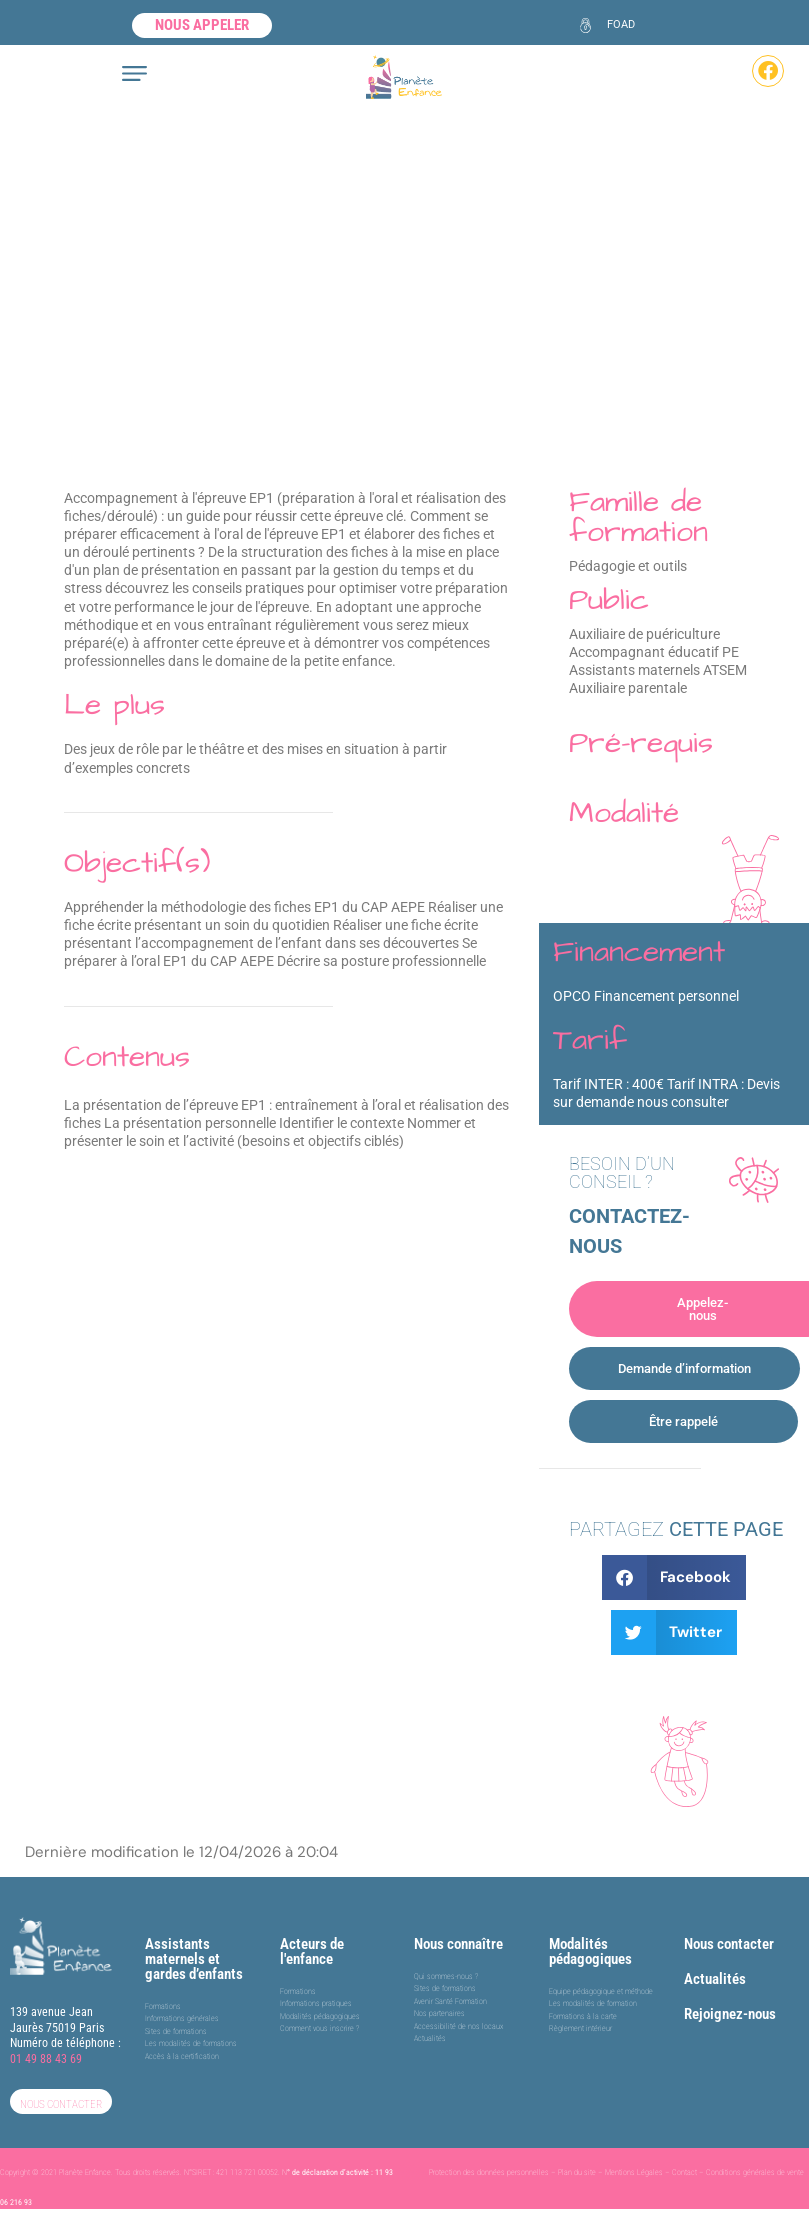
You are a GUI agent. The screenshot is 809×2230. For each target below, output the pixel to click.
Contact (684, 2172)
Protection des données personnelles (489, 2172)
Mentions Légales (634, 2172)
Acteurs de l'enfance (312, 1951)
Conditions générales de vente (755, 2172)
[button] (674, 1577)
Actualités (715, 1979)
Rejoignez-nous (730, 2014)
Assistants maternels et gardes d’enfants (194, 1959)
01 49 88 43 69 (46, 2059)
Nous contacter (729, 1944)
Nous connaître (458, 1944)
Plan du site (577, 2172)
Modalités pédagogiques (590, 1951)
